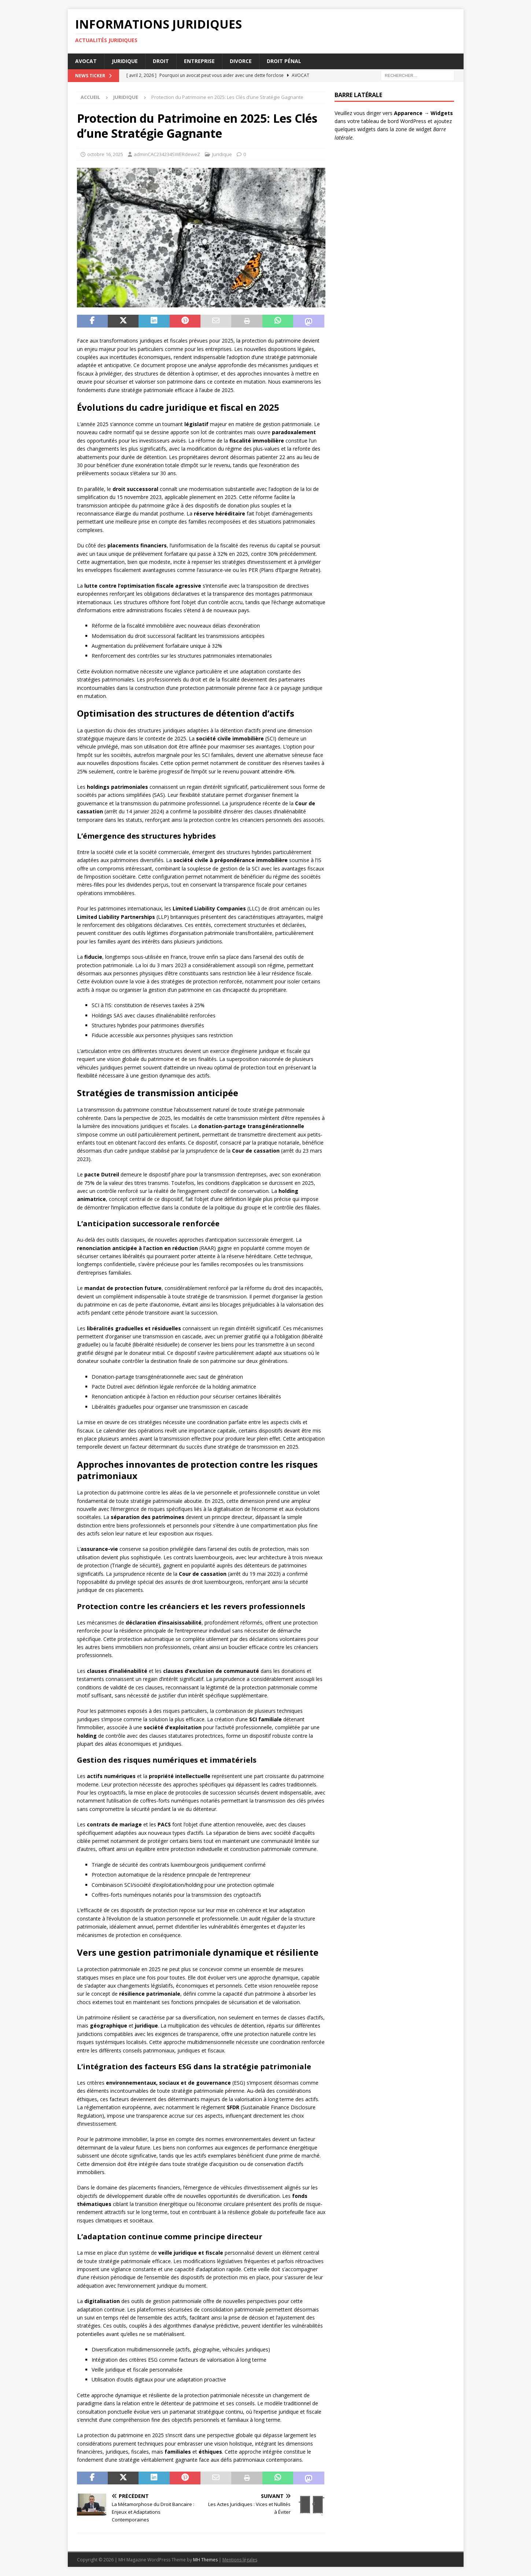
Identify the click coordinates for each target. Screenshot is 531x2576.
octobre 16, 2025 (105, 154)
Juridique (125, 61)
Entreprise (199, 61)
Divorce (241, 61)
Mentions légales (239, 2560)
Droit (161, 61)
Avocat (86, 61)
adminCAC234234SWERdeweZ (167, 154)
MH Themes (205, 2560)
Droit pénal (284, 61)
